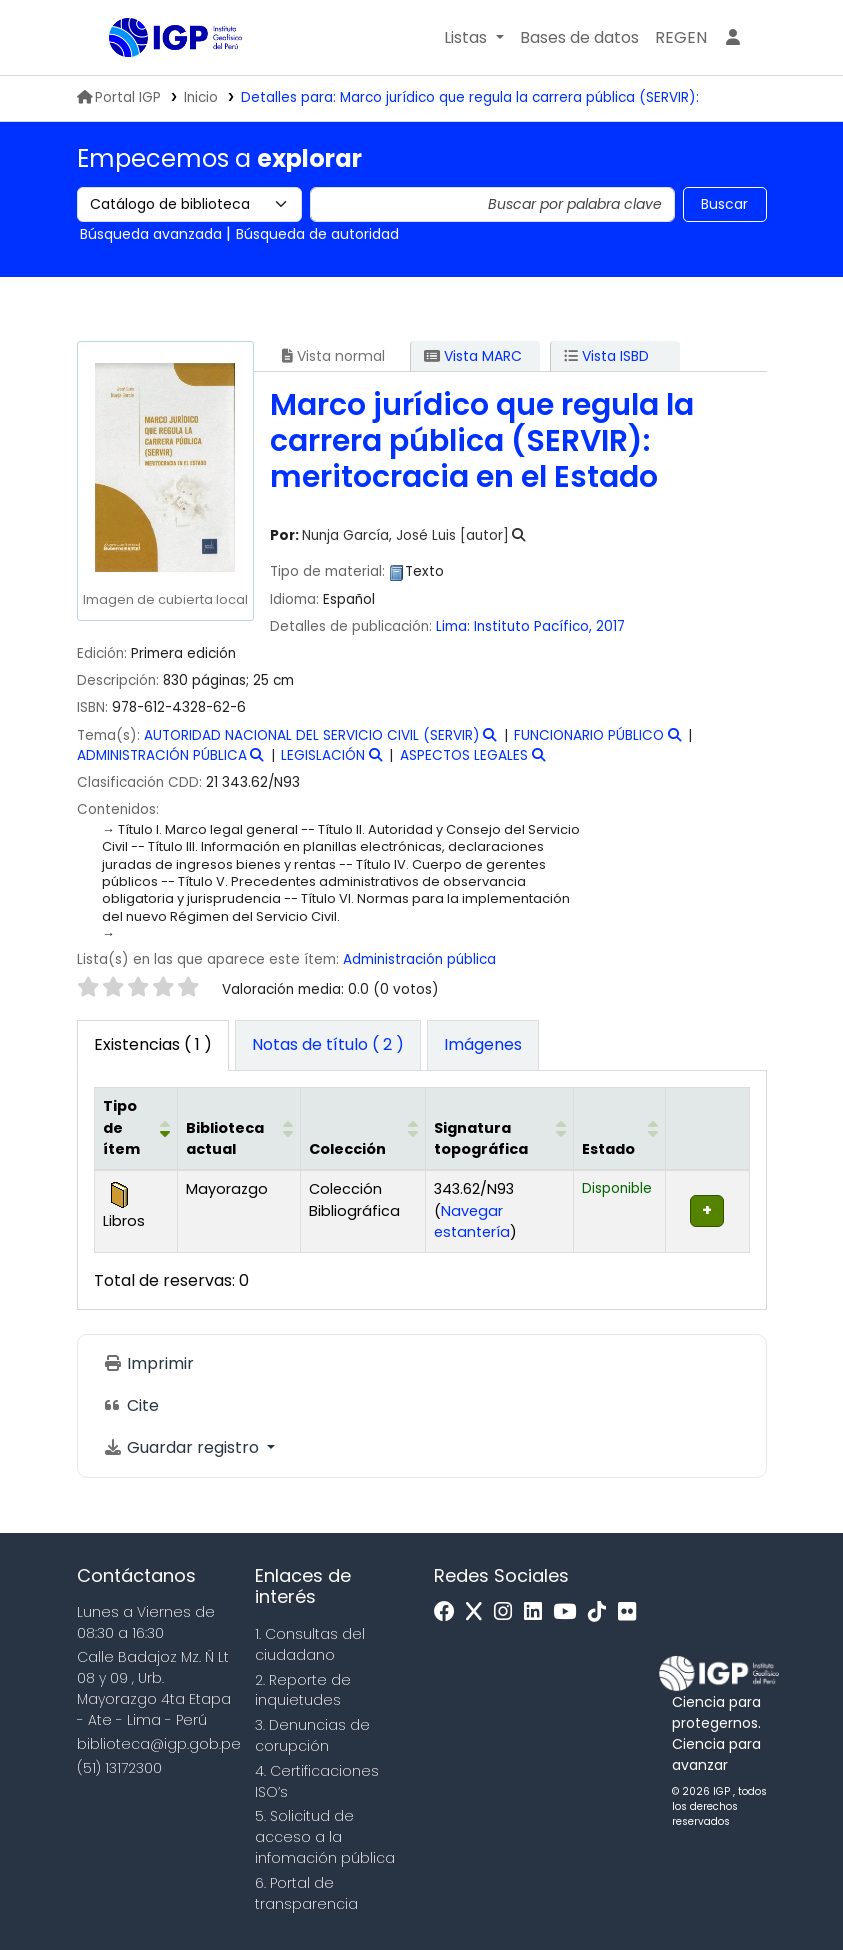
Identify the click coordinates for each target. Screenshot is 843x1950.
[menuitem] (681, 38)
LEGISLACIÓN (323, 755)
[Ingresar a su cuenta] (733, 38)
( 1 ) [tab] (153, 1044)
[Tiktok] (602, 1612)
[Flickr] (632, 1612)
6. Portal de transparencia (306, 1893)
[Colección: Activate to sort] (363, 1129)
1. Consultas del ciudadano (310, 1644)
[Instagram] (508, 1612)
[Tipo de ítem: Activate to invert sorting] (135, 1129)
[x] (479, 1612)
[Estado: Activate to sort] (620, 1129)
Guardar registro (183, 1447)
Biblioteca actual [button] (225, 1139)
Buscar (724, 204)
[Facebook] (449, 1612)
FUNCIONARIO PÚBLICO (589, 735)
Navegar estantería (472, 1222)
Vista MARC (473, 356)
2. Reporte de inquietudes (303, 1690)
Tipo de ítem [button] (121, 1127)
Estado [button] (608, 1149)
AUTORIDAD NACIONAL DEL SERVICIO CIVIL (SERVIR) (312, 735)
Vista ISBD (606, 356)
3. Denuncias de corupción (312, 1735)
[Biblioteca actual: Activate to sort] (239, 1129)
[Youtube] (569, 1612)
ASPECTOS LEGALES (464, 755)
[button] (473, 38)
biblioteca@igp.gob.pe (159, 1744)
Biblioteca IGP (159, 78)
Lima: (453, 626)
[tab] (328, 1046)
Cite (131, 1405)
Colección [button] (347, 1149)
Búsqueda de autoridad (317, 234)
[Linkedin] (538, 1612)
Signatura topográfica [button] (481, 1139)
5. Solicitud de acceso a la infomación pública (325, 1837)
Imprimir (148, 1363)
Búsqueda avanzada (151, 234)
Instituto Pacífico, (535, 626)
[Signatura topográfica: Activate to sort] (499, 1129)
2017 (610, 626)
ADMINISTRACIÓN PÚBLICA (162, 755)
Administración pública (419, 959)
